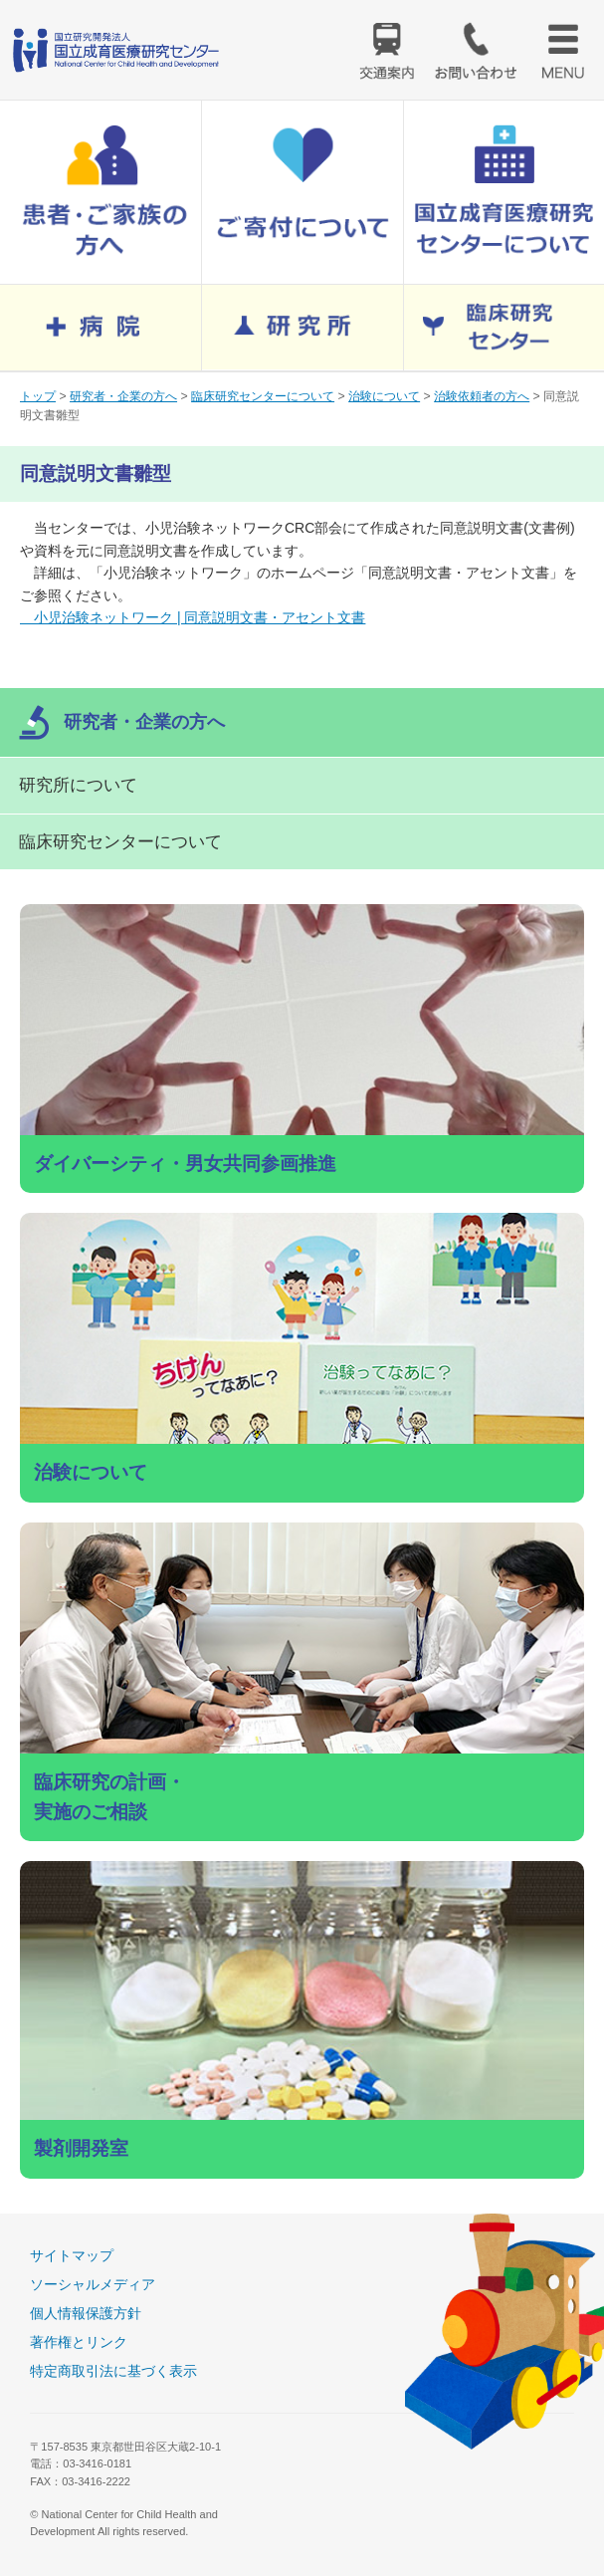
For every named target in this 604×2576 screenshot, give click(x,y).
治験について (384, 396)
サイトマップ (71, 2255)
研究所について (78, 785)
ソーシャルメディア (92, 2284)
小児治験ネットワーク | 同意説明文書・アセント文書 (192, 617)
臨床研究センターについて (262, 396)
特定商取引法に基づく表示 (113, 2371)
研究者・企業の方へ (123, 396)
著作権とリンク (78, 2342)
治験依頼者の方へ (481, 396)
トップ (38, 396)
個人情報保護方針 (85, 2313)
